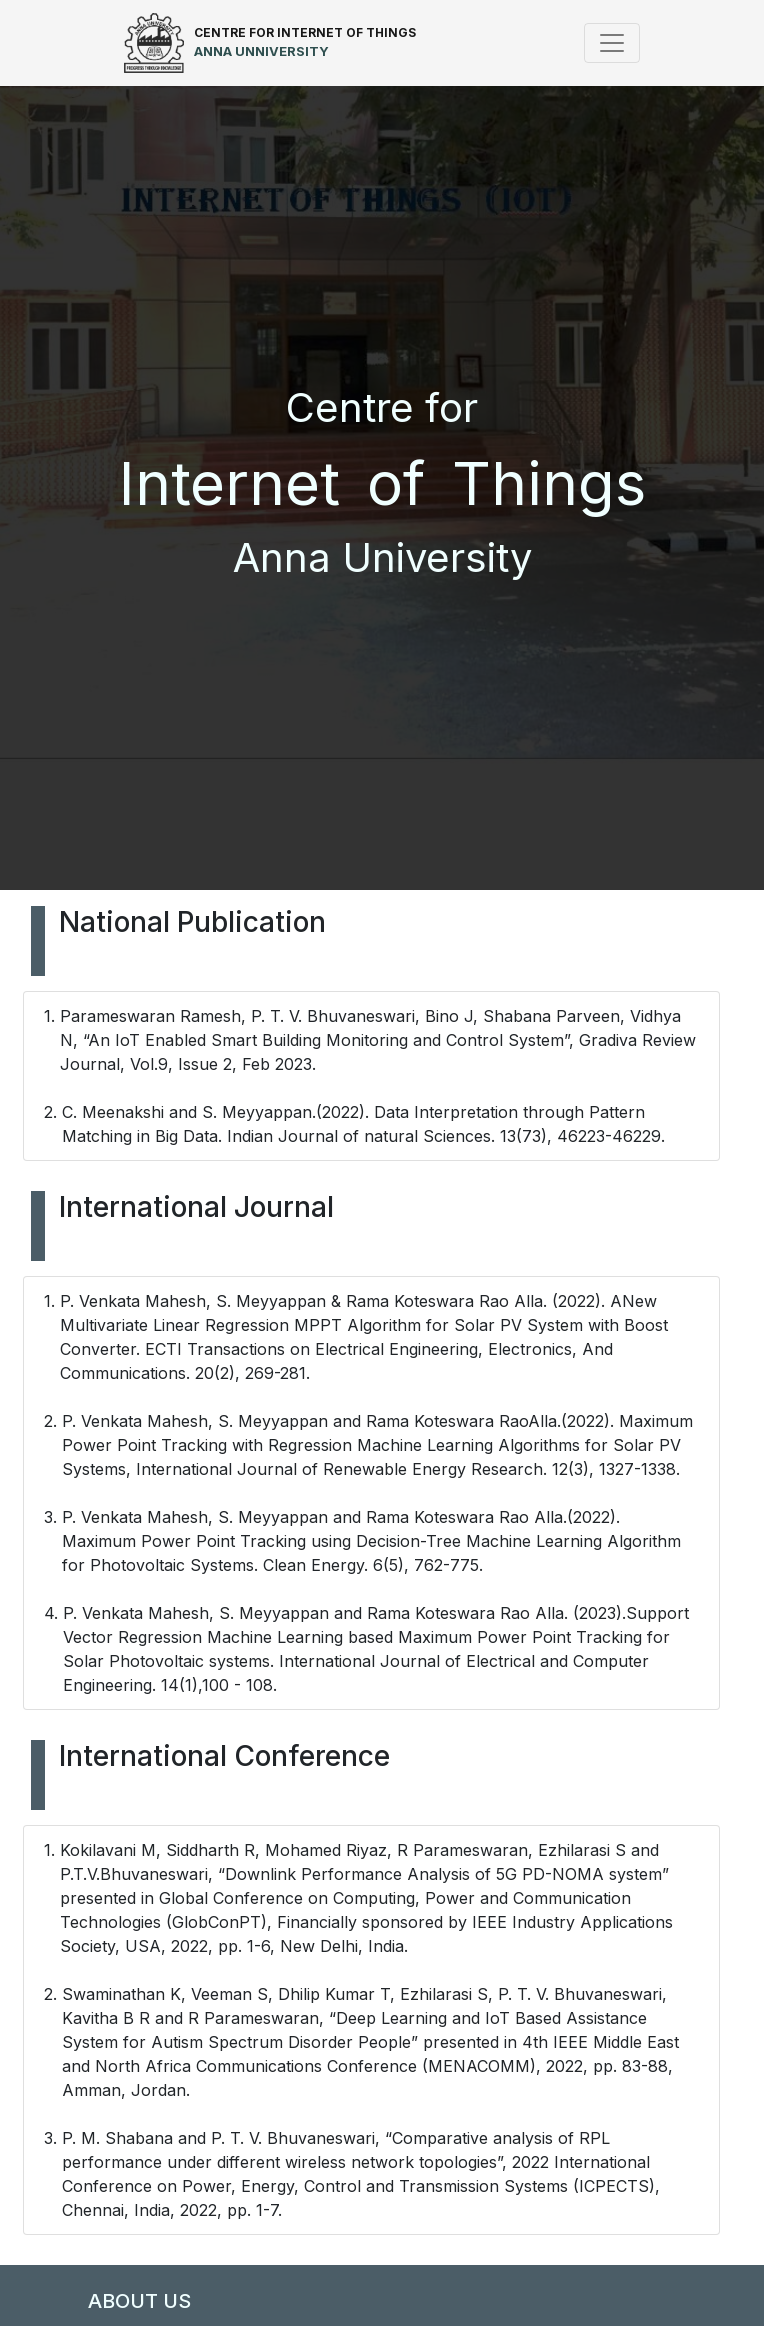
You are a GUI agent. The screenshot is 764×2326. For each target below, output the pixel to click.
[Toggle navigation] (612, 43)
